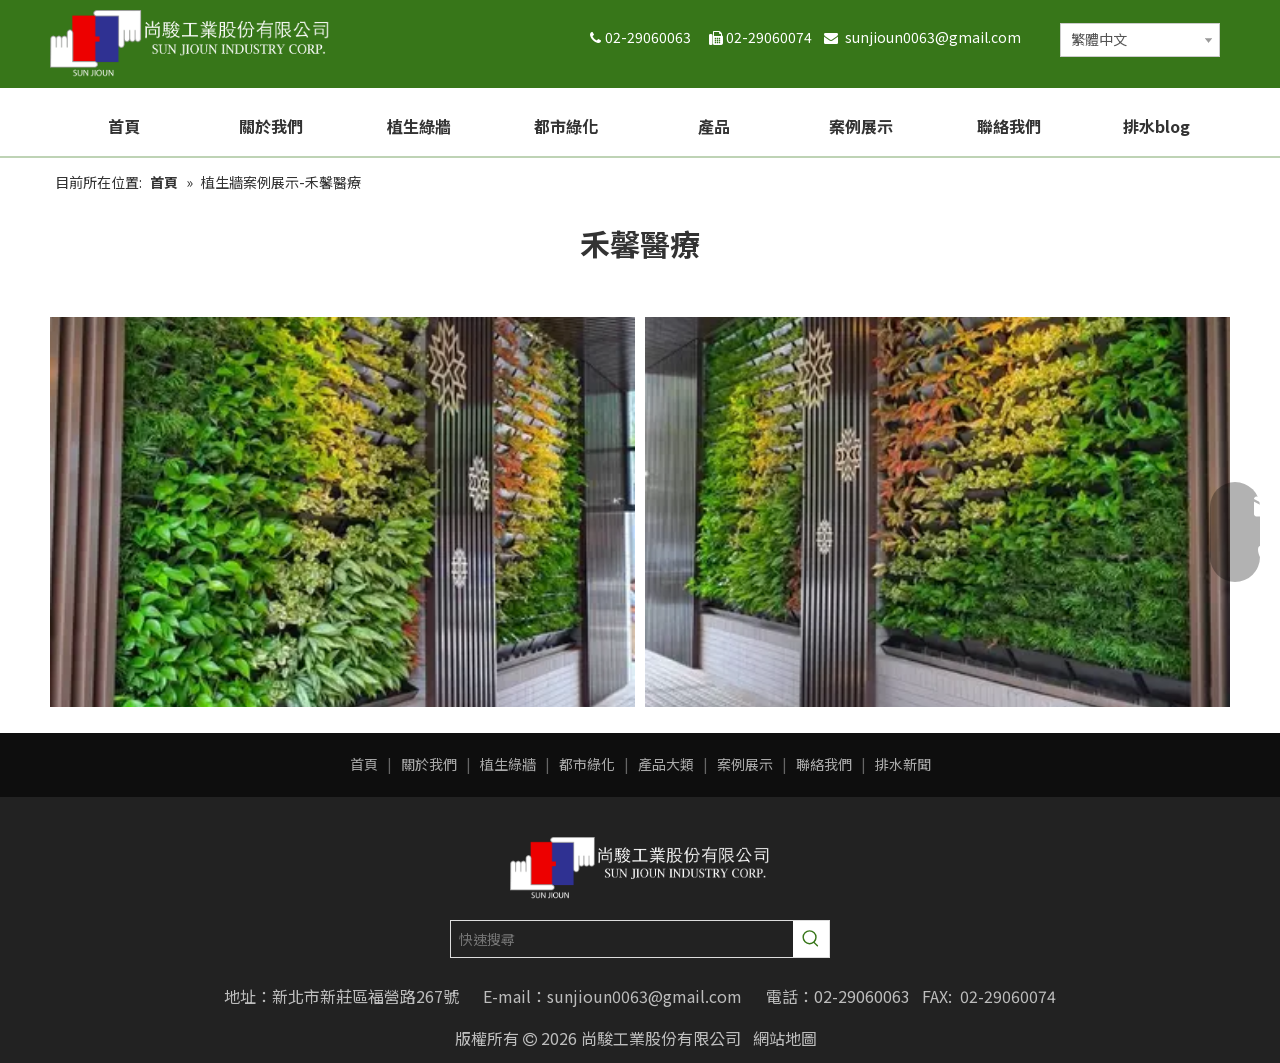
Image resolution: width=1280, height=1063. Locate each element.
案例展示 (745, 764)
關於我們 (429, 764)
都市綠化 (587, 764)
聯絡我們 (824, 764)
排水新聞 (903, 764)
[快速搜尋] (622, 939)
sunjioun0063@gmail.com (937, 37)
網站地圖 (785, 1038)
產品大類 (666, 764)
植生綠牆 (508, 764)
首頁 (364, 764)
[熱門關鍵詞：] (811, 939)
